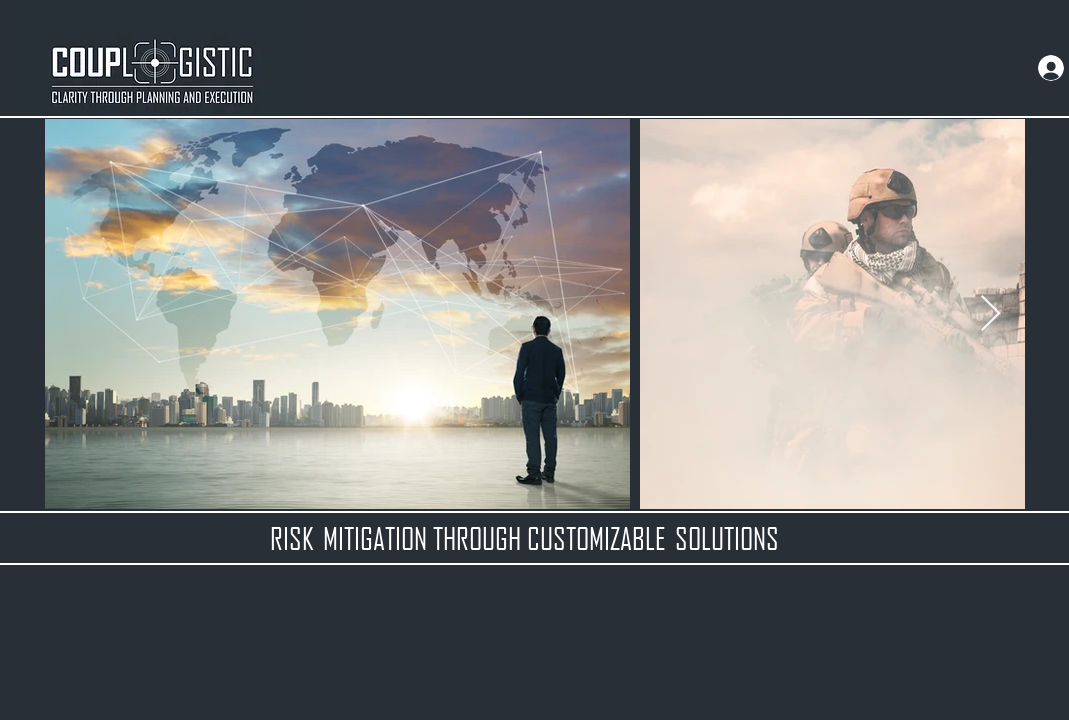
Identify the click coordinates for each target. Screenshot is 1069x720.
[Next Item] (990, 314)
